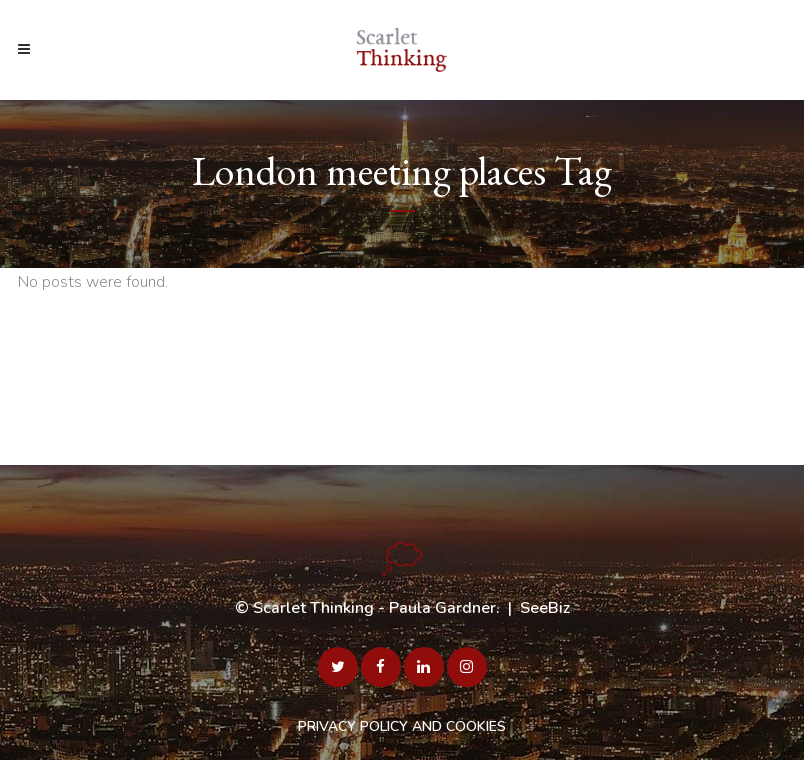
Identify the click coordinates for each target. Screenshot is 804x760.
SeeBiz (545, 608)
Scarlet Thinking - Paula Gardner (374, 608)
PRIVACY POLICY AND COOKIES (402, 726)
